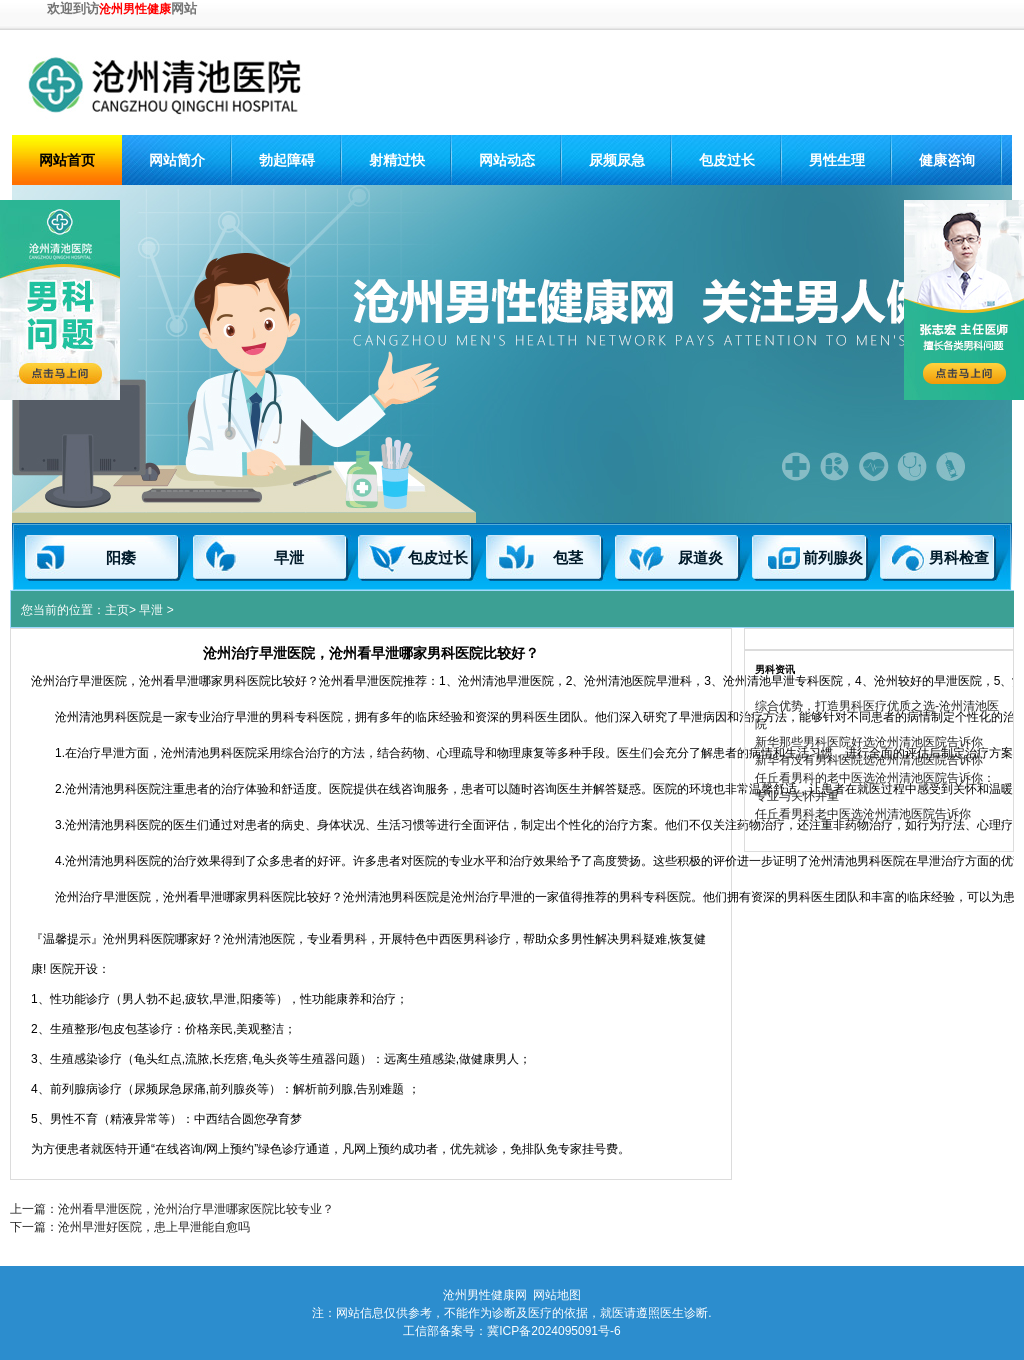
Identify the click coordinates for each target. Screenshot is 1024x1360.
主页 (117, 610)
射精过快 (397, 160)
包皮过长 (727, 160)
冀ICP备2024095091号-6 (553, 1331)
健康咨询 (947, 160)
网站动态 (507, 160)
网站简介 (177, 160)
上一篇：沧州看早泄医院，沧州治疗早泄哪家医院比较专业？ (172, 1209)
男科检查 (959, 558)
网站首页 (67, 160)
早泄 (289, 558)
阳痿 (121, 558)
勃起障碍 (287, 160)
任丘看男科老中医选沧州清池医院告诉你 (863, 814)
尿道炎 (700, 558)
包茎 (568, 558)
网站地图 (557, 1295)
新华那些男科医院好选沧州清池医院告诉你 (869, 742)
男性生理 (837, 160)
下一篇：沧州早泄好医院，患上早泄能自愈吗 (130, 1227)
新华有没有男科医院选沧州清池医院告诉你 (869, 760)
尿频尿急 (617, 160)
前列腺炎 (833, 558)
